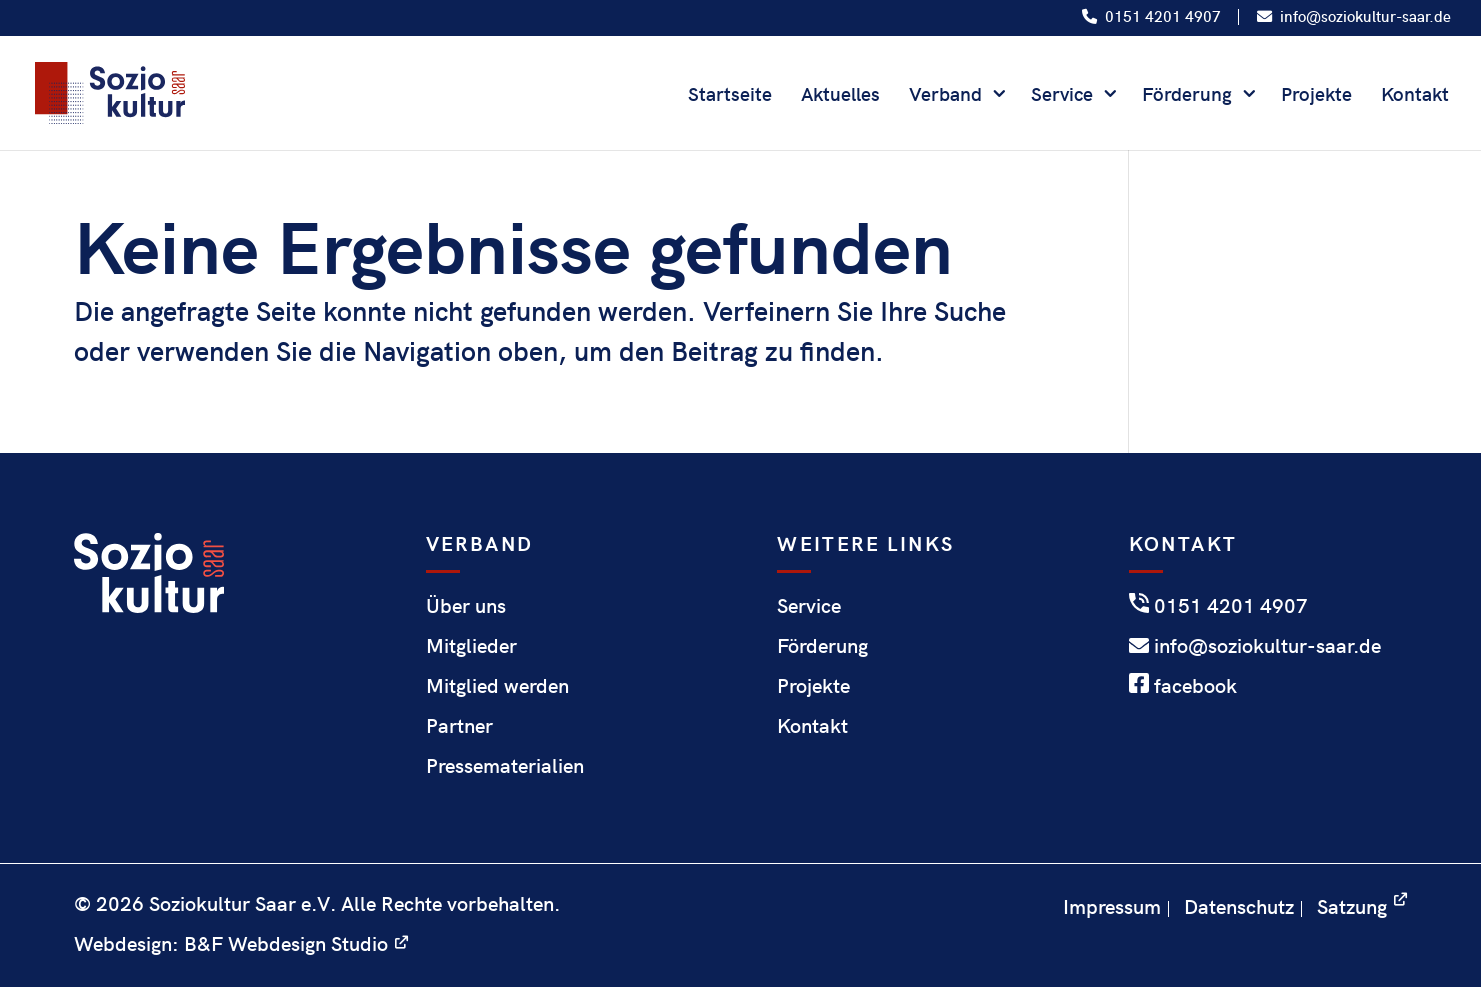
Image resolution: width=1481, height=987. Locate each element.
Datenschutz (1239, 905)
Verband (945, 96)
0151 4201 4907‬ (1218, 604)
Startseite (730, 96)
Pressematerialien (505, 764)
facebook (1183, 684)
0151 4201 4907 (1151, 17)
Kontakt (1415, 96)
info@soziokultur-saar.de (1354, 17)
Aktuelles (840, 96)
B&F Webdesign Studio (286, 942)
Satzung (1352, 905)
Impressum (1112, 905)
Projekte (1316, 96)
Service (1062, 96)
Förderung (1187, 96)
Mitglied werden (497, 684)
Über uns (466, 604)
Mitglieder (471, 644)
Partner (459, 724)
